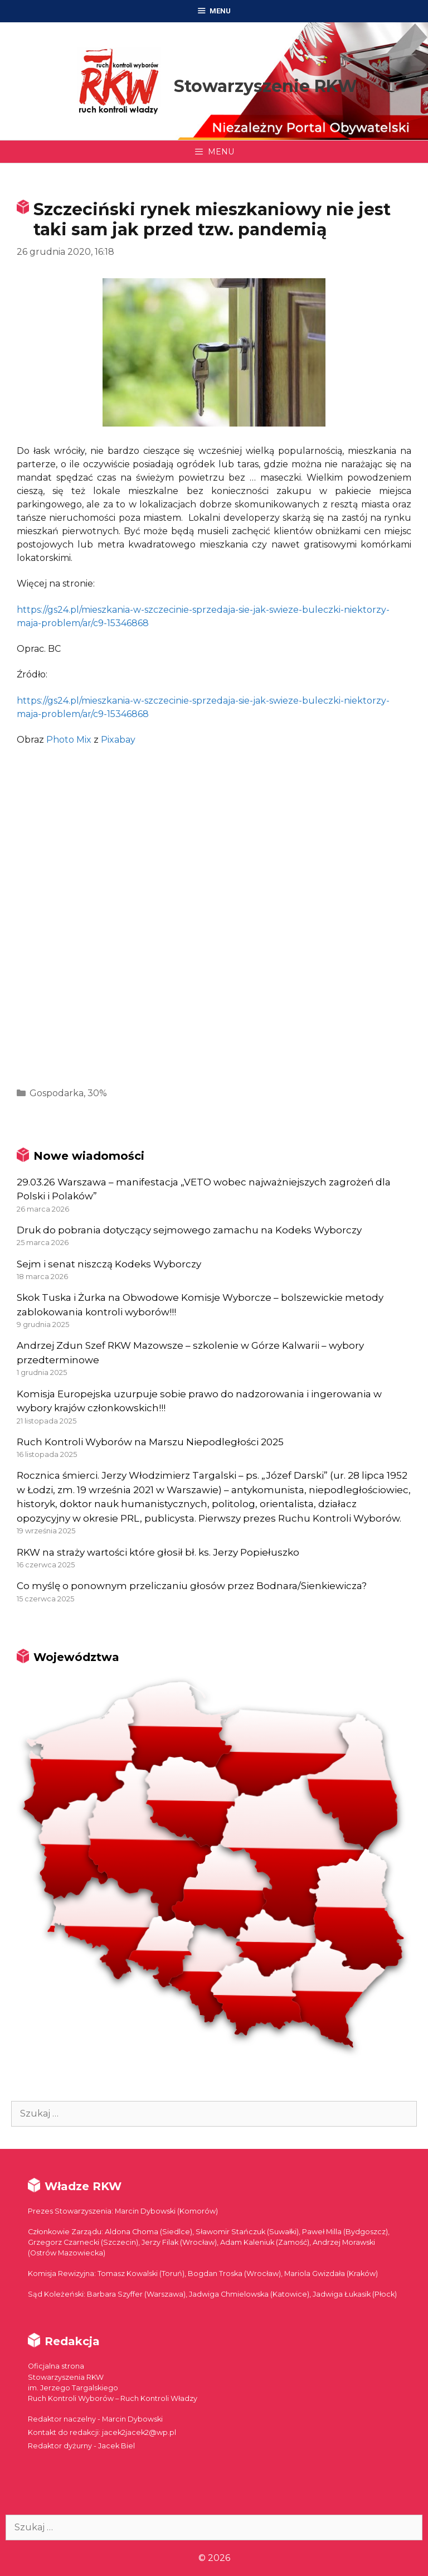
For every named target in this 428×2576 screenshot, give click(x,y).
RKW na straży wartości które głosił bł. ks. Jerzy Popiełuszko (158, 1552)
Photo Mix (68, 739)
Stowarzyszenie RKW (265, 86)
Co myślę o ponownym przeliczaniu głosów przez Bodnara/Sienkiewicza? (192, 1585)
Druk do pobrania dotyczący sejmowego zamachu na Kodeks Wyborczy (189, 1230)
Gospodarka (57, 1093)
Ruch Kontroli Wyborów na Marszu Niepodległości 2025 (150, 1441)
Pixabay (118, 739)
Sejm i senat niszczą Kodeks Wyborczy (109, 1264)
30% (97, 1093)
